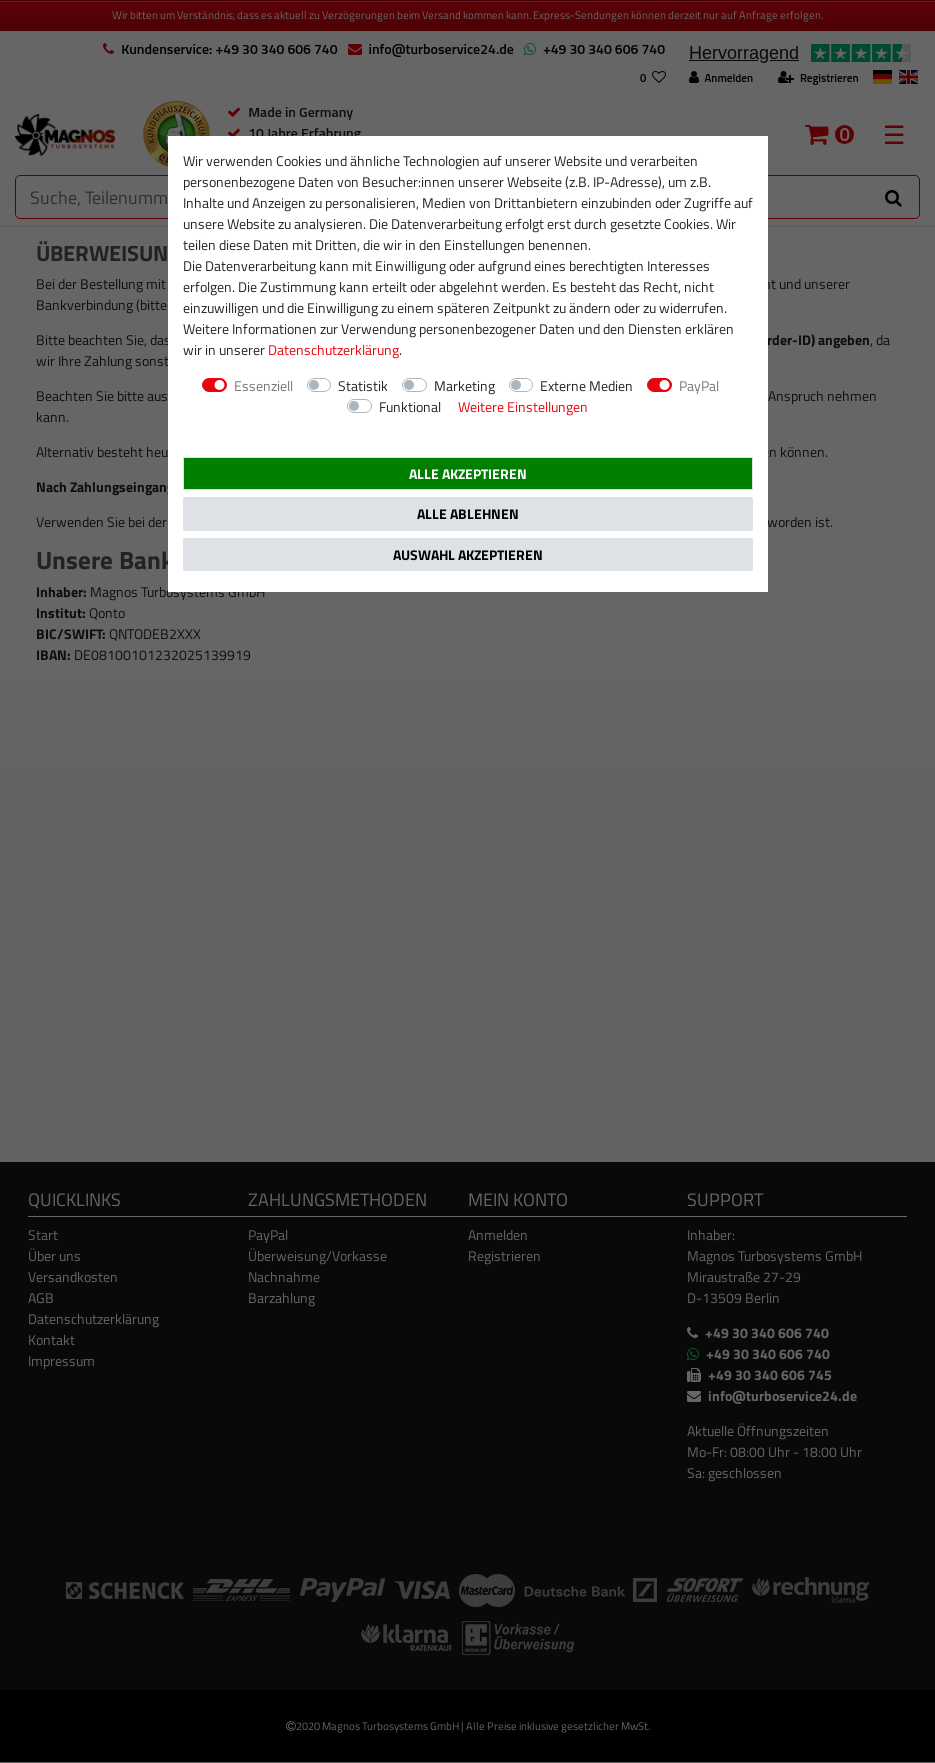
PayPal (699, 385)
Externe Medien (586, 385)
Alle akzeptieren (468, 473)
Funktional (410, 406)
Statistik (363, 385)
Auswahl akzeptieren (468, 554)
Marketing (464, 385)
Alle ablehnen (468, 513)
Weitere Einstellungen (523, 406)
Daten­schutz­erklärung (333, 349)
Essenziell (263, 385)
